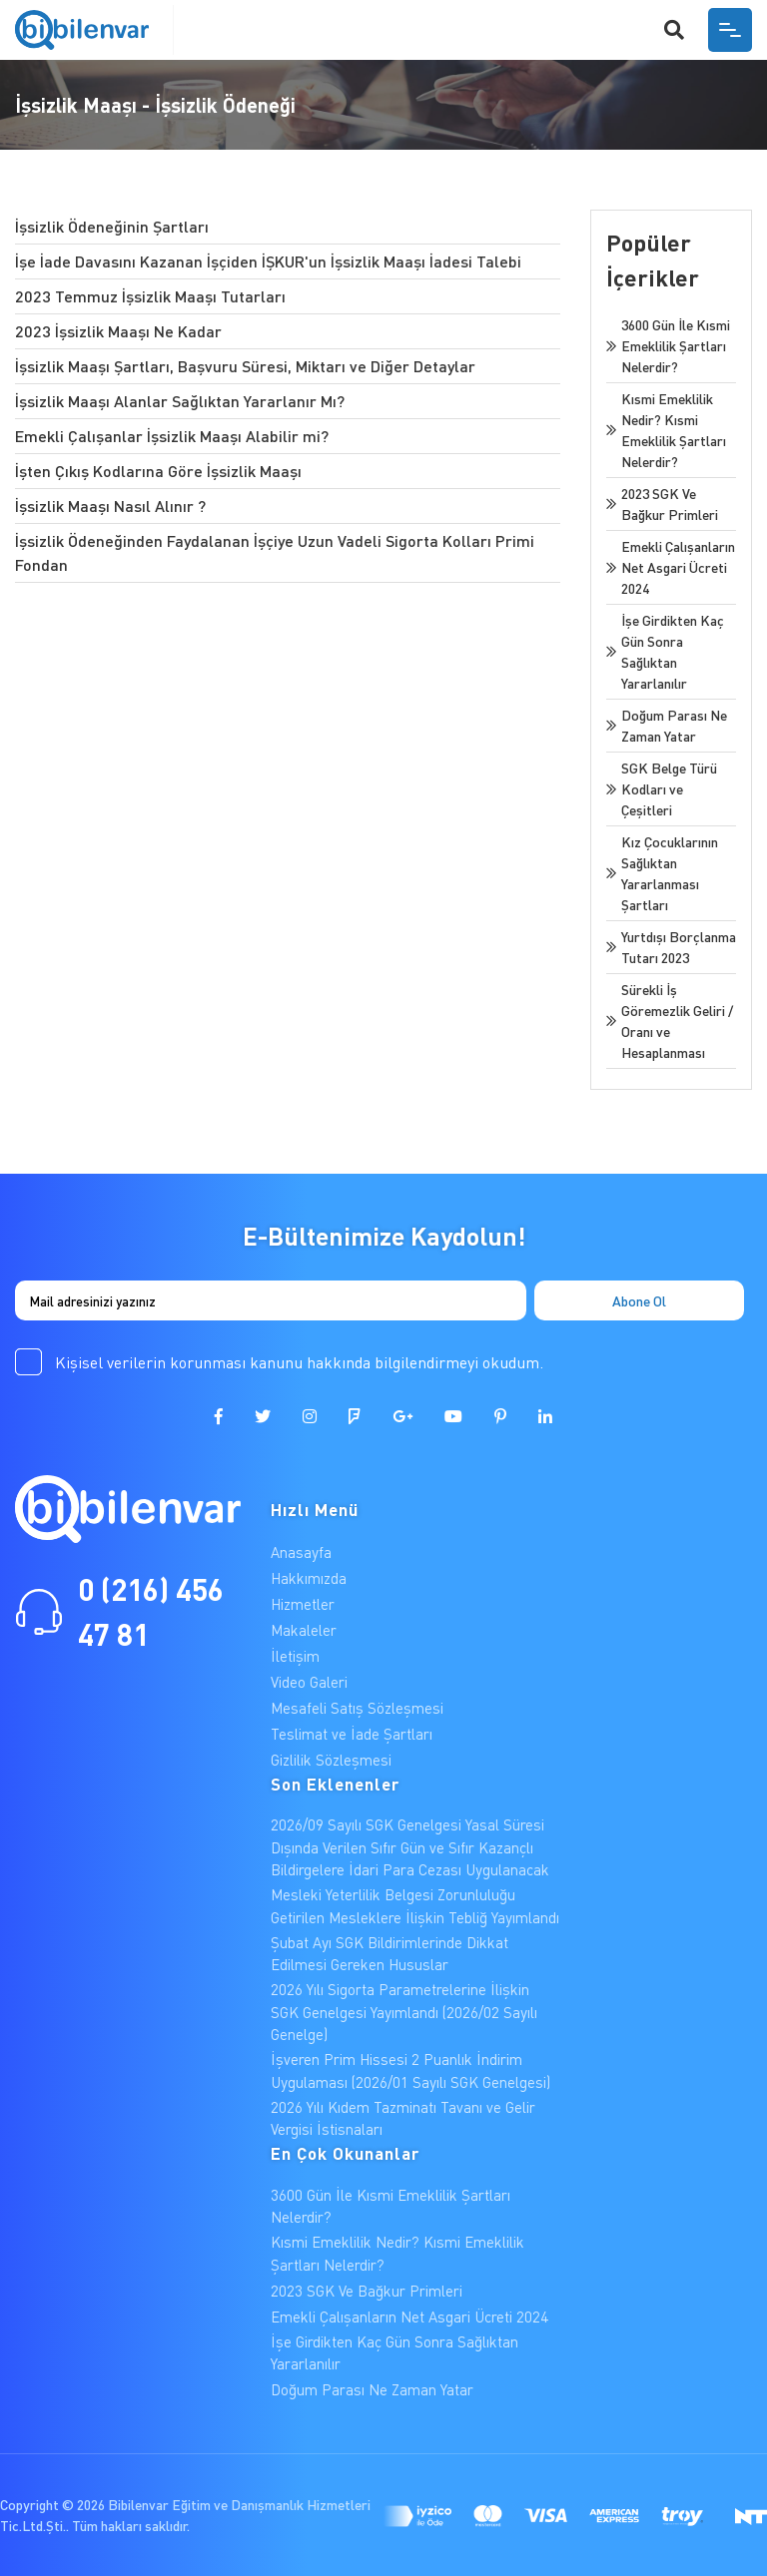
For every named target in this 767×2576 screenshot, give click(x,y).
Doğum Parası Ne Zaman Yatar (372, 2389)
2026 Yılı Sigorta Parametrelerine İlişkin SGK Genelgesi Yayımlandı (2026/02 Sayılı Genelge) (404, 2011)
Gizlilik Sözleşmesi (331, 1760)
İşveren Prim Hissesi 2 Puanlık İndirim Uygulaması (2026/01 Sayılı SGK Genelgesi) (410, 2070)
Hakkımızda (309, 1578)
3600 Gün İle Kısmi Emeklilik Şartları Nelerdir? (390, 2206)
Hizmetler (303, 1604)
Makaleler (304, 1630)
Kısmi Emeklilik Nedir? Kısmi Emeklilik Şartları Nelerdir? (397, 2253)
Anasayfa (301, 1552)
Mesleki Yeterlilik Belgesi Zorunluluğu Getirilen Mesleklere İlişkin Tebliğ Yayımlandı (415, 1905)
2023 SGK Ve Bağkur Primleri (366, 2291)
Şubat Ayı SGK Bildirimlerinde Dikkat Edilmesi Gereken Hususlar (389, 1953)
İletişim (295, 1656)
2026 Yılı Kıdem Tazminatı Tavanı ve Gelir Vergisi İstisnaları (403, 2118)
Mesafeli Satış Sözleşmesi (357, 1708)
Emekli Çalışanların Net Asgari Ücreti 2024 (409, 2316)
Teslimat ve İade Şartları (351, 1734)
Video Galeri (309, 1682)
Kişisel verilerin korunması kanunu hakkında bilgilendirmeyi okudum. (299, 1361)
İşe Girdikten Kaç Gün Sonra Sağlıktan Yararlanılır (394, 2352)
